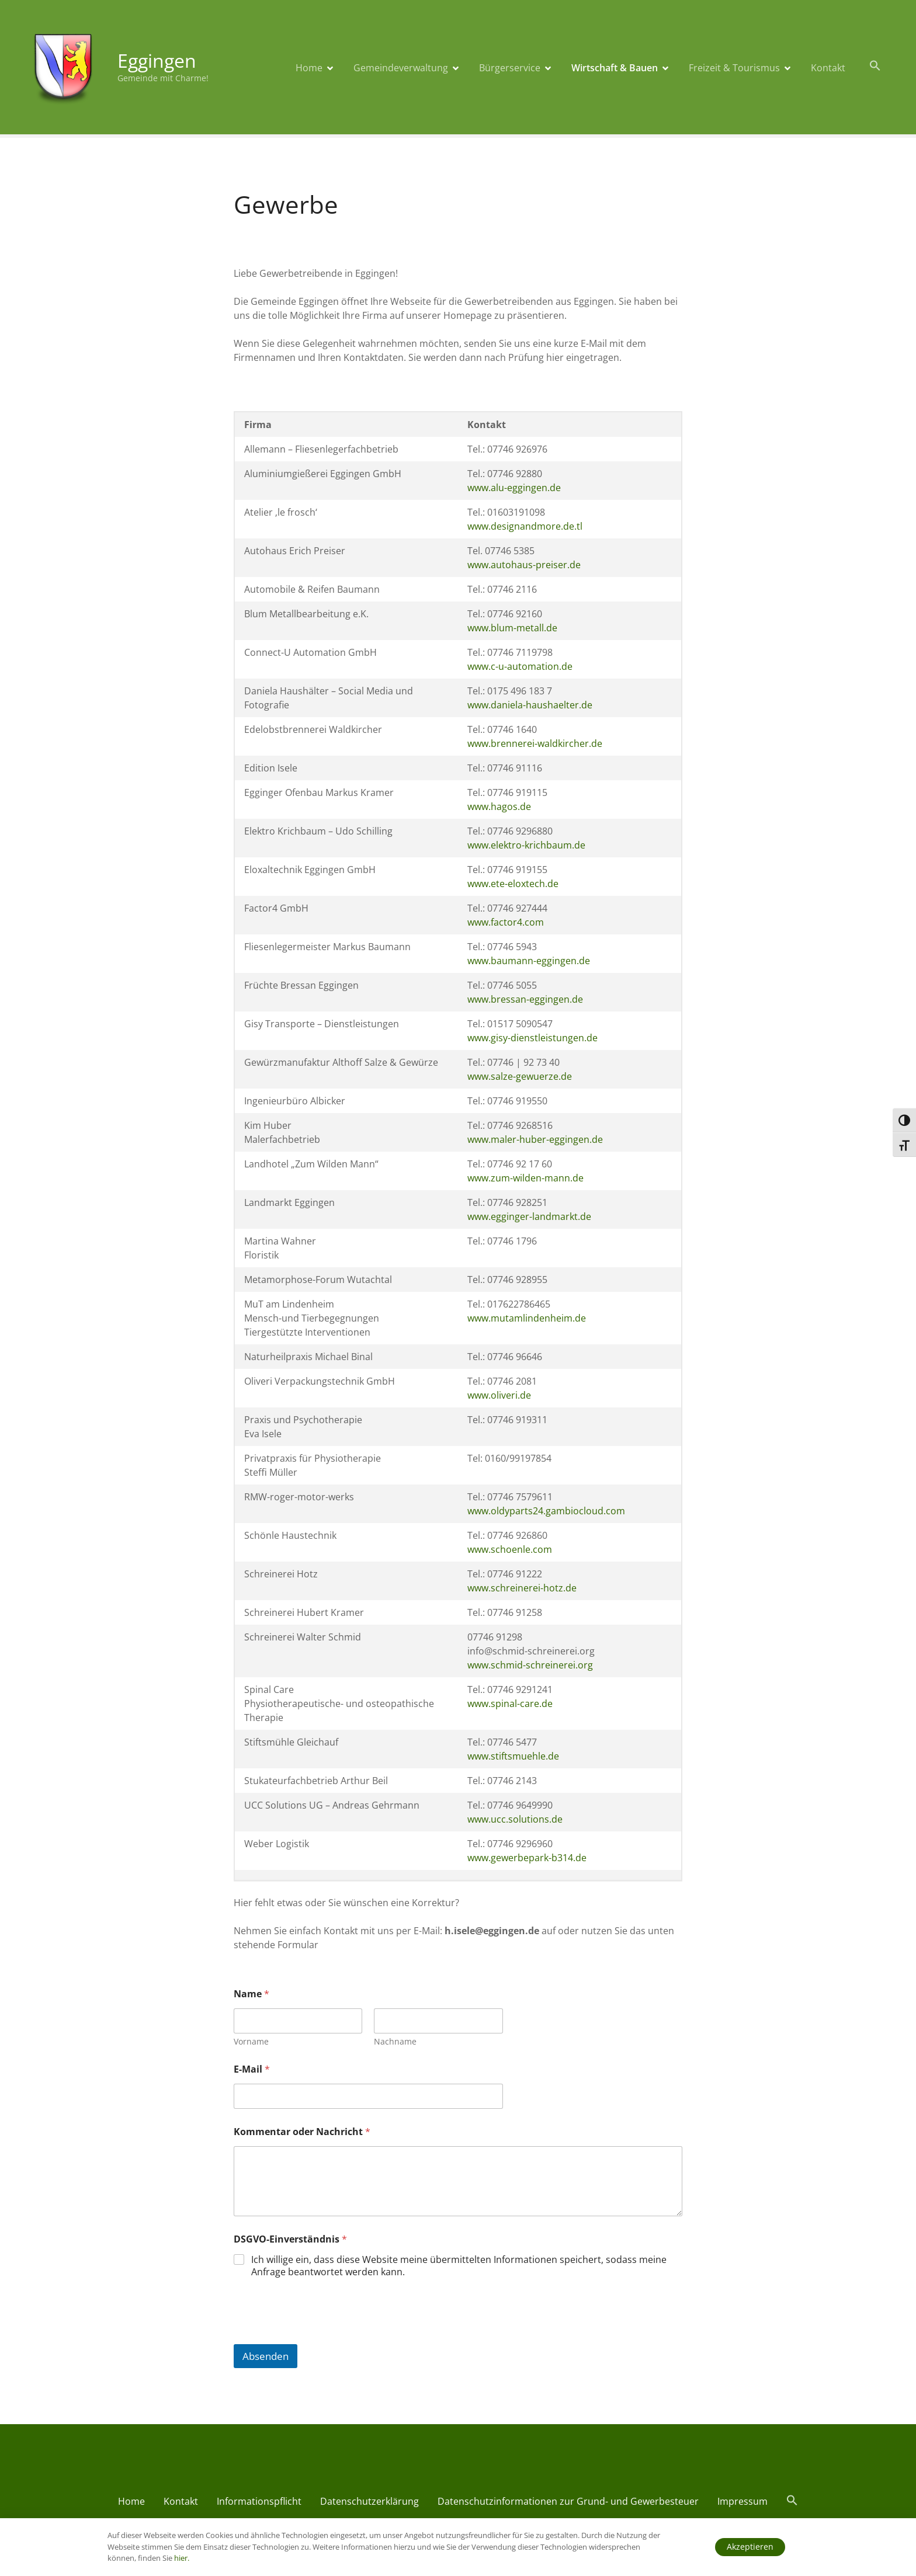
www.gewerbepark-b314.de (527, 1857)
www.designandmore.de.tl (524, 526)
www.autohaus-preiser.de (524, 564)
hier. (181, 2558)
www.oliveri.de (499, 1395)
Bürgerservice (509, 67)
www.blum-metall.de (512, 627)
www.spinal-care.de (510, 1703)
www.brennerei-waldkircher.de (534, 743)
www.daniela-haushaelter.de (529, 704)
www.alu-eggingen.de (514, 487)
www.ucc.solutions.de (515, 1819)
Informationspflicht (259, 2501)
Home (309, 67)
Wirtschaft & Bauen (614, 67)
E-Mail (252, 2069)
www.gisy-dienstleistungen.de (532, 1037)
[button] (875, 66)
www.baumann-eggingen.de (528, 960)
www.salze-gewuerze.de (519, 1076)
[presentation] (322, 2336)
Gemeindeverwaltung (400, 67)
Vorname (251, 2041)
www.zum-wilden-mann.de (525, 1177)
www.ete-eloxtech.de (512, 883)
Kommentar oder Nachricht (302, 2131)
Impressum (742, 2501)
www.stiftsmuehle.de (513, 1756)
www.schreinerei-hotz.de (522, 1587)
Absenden (265, 2356)
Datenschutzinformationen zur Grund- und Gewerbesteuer (568, 2501)
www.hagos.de (499, 806)
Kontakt (828, 67)
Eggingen (156, 60)
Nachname (395, 2041)
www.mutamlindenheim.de (526, 1318)
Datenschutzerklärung (369, 2501)
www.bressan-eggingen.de (525, 999)
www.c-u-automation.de (519, 666)
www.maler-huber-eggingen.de (535, 1139)
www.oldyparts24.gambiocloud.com (546, 1510)
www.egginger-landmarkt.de (529, 1216)
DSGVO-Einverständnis (290, 2239)
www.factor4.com (505, 922)
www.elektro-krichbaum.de (526, 845)
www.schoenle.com (509, 1549)
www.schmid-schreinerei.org (530, 1665)
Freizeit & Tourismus (734, 67)
